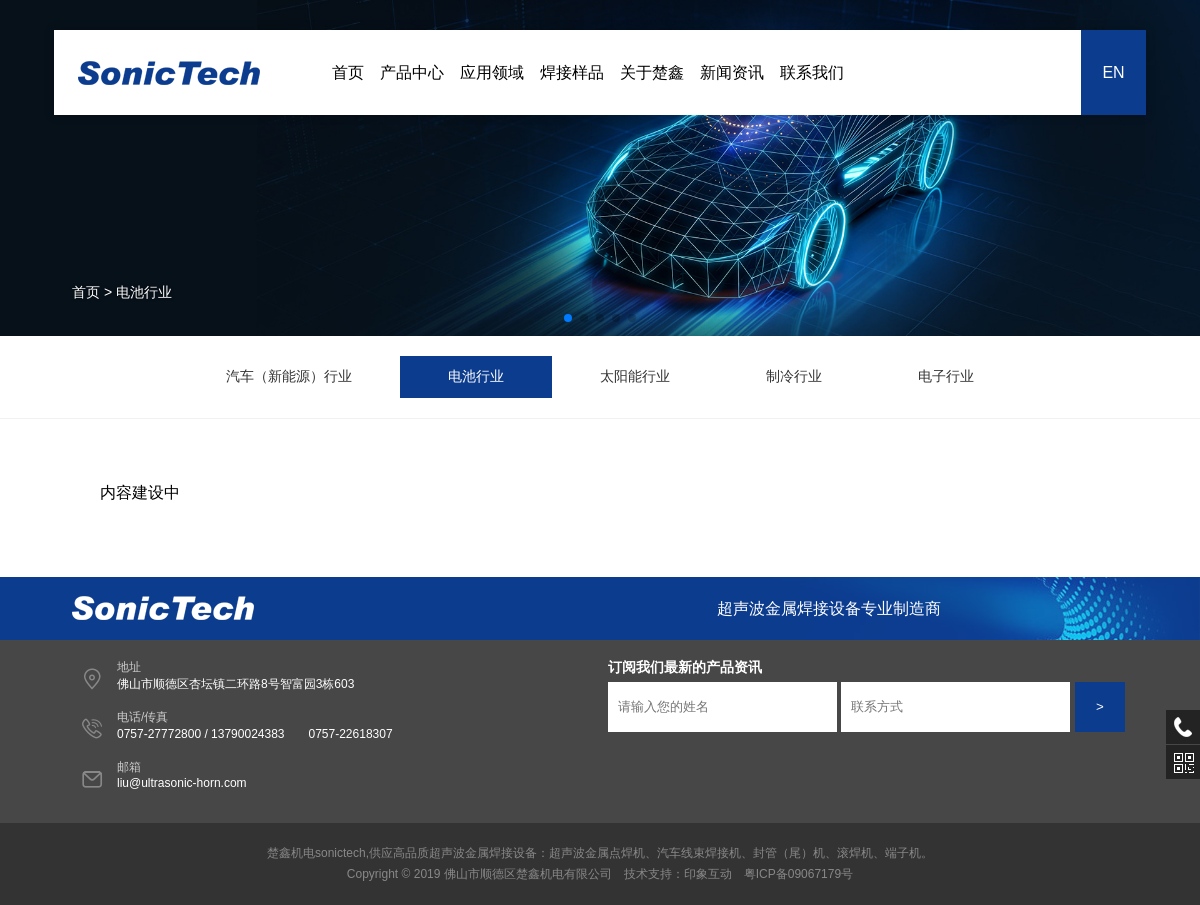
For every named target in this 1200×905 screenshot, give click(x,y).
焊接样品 (572, 72)
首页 (348, 72)
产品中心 (412, 72)
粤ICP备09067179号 (798, 874)
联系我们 (812, 72)
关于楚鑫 (652, 72)
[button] (568, 318)
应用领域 (492, 72)
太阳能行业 (635, 376)
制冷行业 (794, 376)
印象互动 (708, 874)
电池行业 (476, 376)
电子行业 (946, 376)
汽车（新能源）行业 (289, 376)
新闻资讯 (732, 72)
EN (1113, 72)
